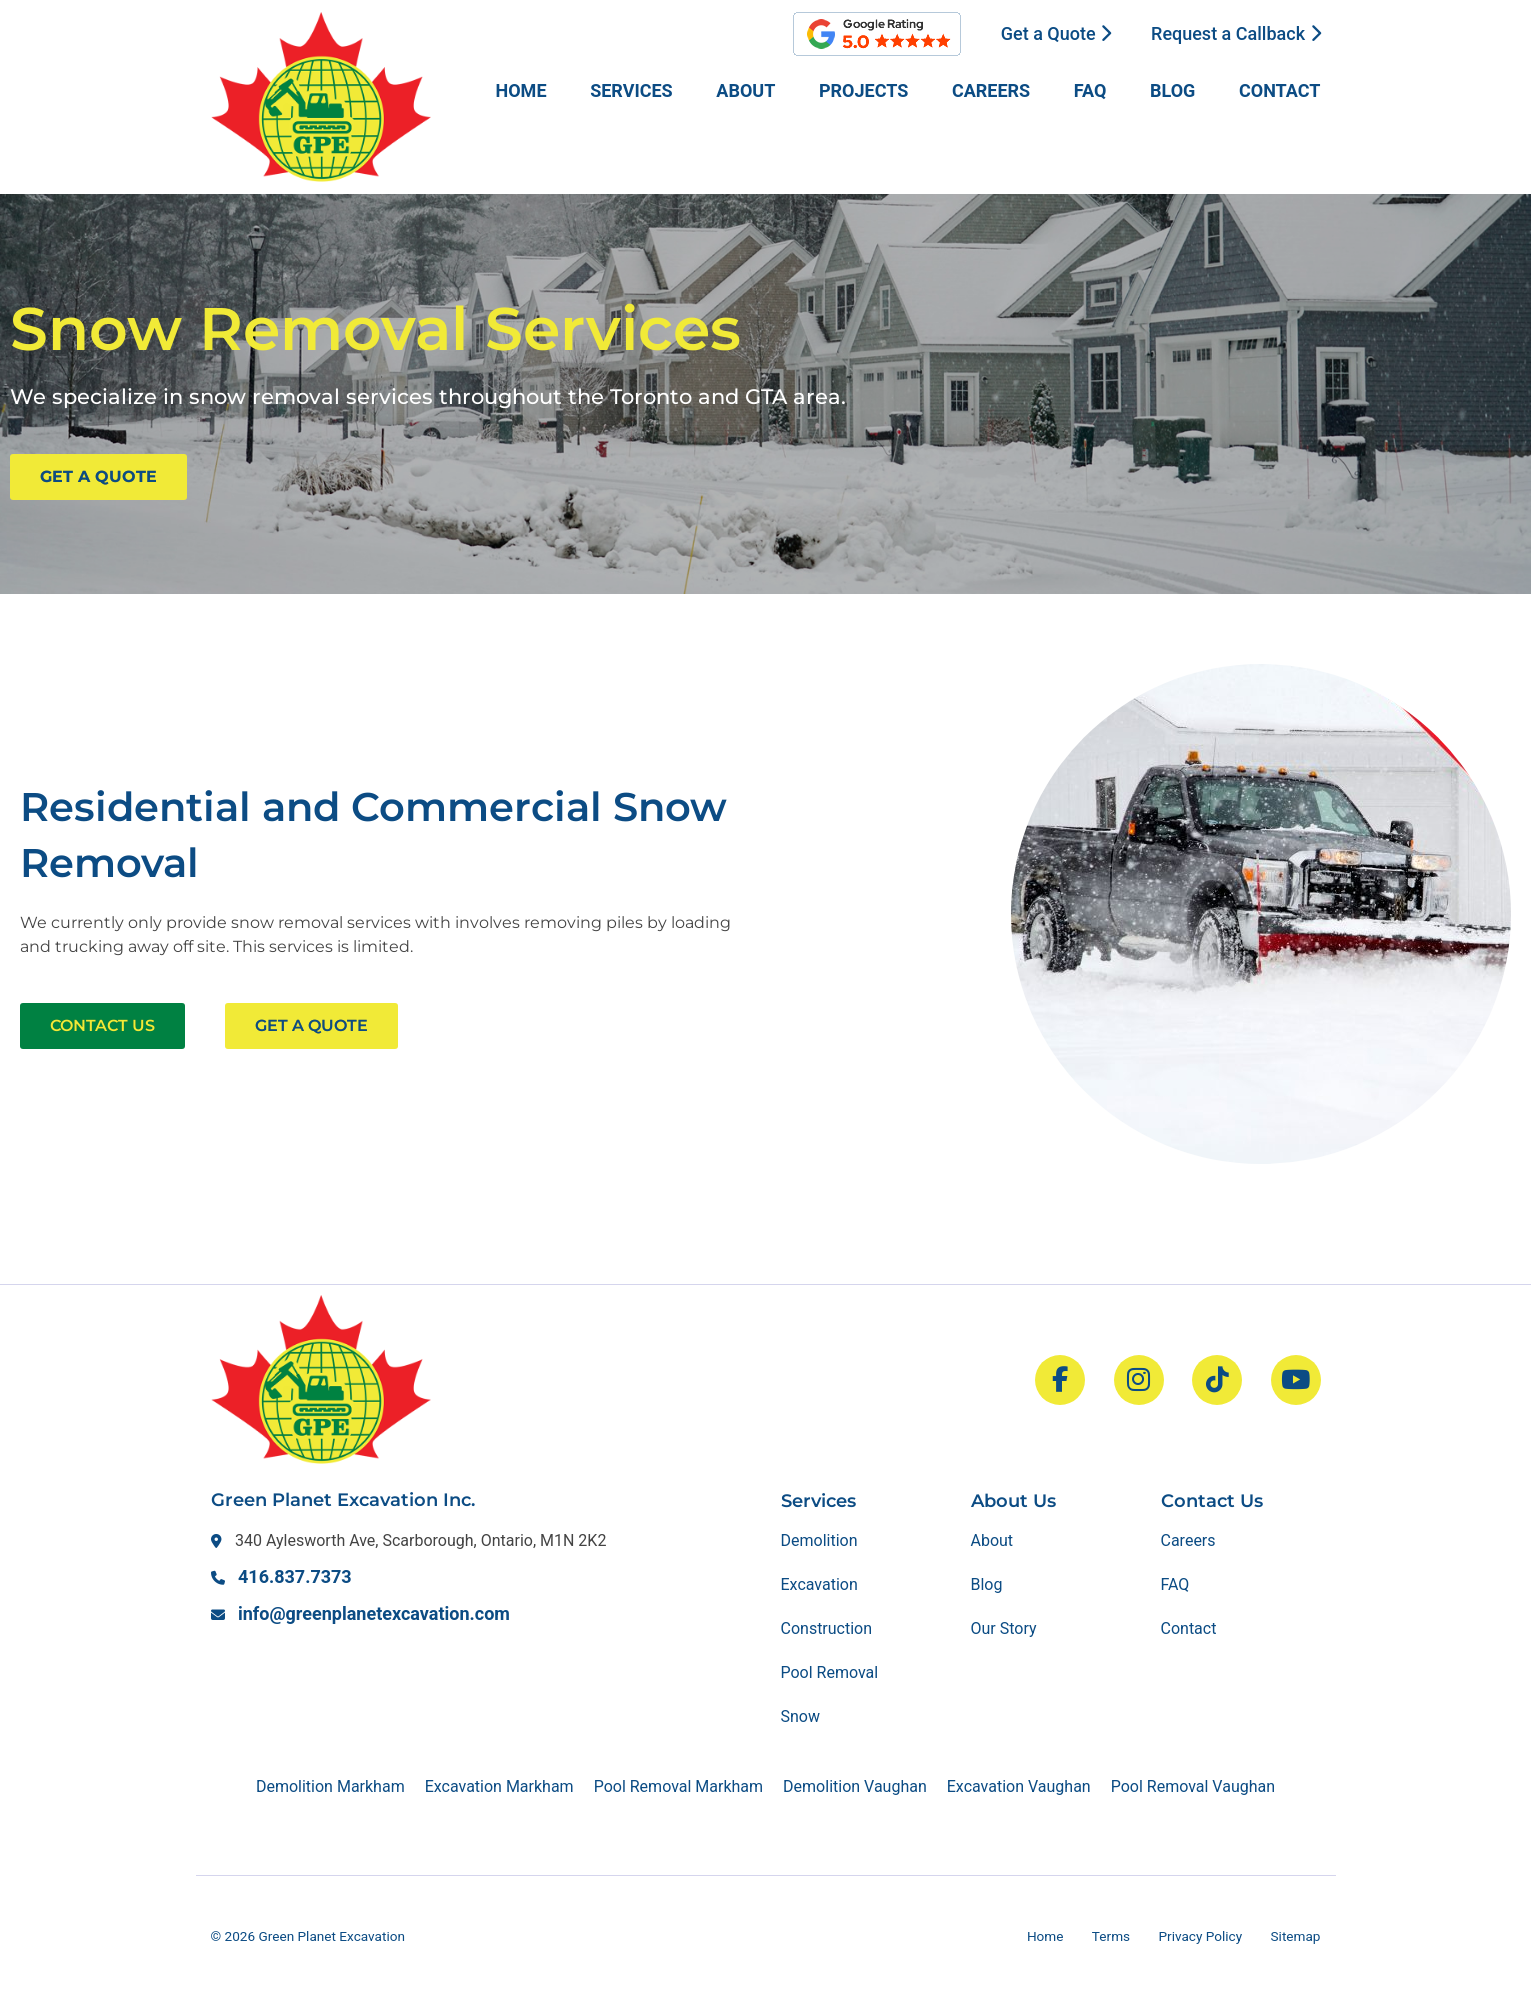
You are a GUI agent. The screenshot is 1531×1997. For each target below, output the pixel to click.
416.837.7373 (295, 1576)
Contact (1279, 90)
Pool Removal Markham (678, 1786)
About (745, 90)
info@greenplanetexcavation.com (374, 1613)
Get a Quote (1056, 33)
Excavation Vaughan (1019, 1786)
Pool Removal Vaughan (1193, 1786)
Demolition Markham (330, 1786)
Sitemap (1296, 1936)
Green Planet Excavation (331, 1936)
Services (631, 90)
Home (521, 90)
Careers (991, 90)
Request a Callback (1235, 33)
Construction (827, 1628)
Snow (800, 1716)
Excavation (819, 1584)
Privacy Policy (1200, 1936)
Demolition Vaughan (855, 1786)
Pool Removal (830, 1672)
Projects (863, 90)
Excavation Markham (499, 1786)
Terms (1111, 1936)
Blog (1172, 90)
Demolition (819, 1540)
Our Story (1004, 1628)
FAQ (1090, 90)
